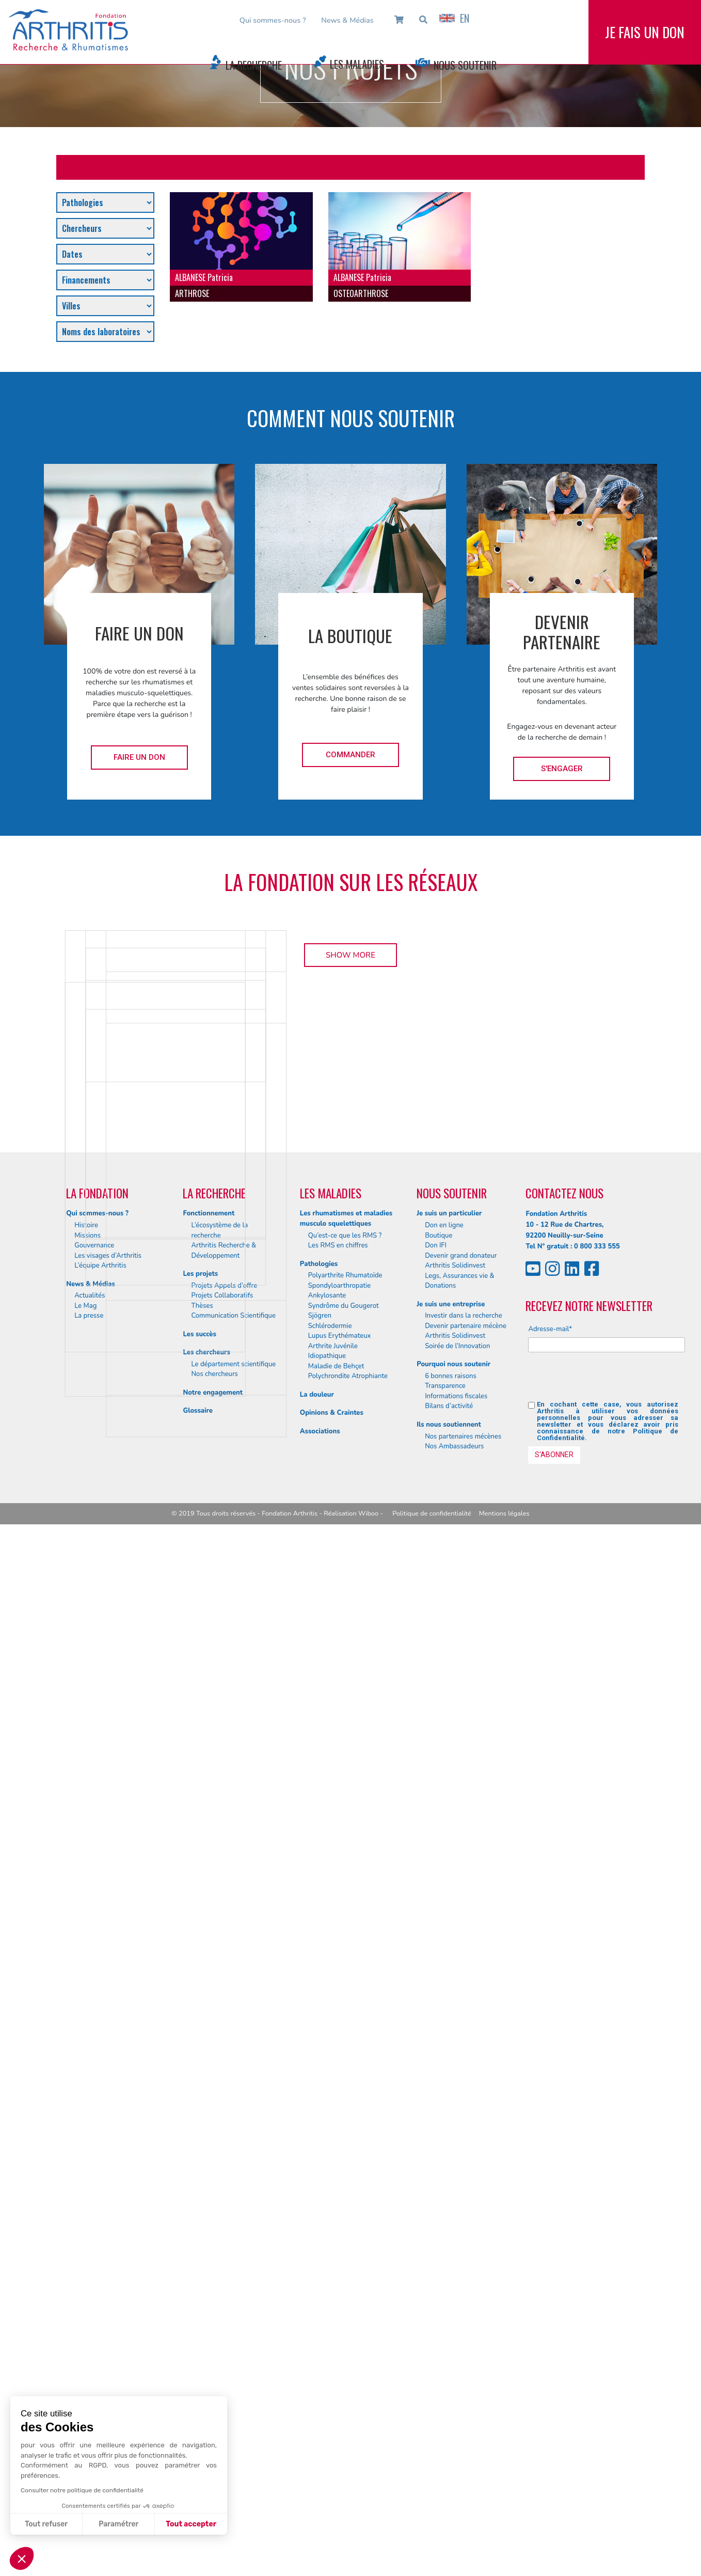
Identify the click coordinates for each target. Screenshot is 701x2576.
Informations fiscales (456, 2448)
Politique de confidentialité (431, 2565)
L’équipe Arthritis (100, 2317)
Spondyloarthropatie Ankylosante (339, 2342)
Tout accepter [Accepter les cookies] (191, 2524)
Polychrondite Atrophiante (348, 2427)
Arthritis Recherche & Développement (223, 2302)
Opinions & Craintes (331, 2464)
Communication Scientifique (233, 2367)
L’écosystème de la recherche (219, 2282)
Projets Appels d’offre (224, 2337)
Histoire (86, 2277)
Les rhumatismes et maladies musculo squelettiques (346, 2270)
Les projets (200, 2325)
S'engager (562, 768)
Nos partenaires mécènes (463, 2487)
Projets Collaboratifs (222, 2347)
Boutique (438, 2286)
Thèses (202, 2357)
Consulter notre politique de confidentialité (82, 2490)
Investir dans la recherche (463, 2367)
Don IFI (436, 2297)
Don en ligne (444, 2277)
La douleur (317, 2446)
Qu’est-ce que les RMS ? (345, 2286)
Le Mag (85, 2357)
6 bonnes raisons (450, 2427)
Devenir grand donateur (461, 2307)
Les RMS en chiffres (338, 2297)
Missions (87, 2286)
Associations (320, 2483)
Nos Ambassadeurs (454, 2498)
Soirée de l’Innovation (457, 2397)
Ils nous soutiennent (449, 2476)
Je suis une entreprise (451, 2355)
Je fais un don (644, 40)
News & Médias (347, 20)
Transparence (445, 2437)
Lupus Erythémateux (339, 2387)
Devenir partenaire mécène (465, 2377)
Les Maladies (357, 64)
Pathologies (319, 2315)
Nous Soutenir (465, 65)
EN (454, 18)
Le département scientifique (233, 2416)
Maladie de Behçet (336, 2418)
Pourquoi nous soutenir (453, 2416)
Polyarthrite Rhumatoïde (345, 2327)
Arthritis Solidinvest (455, 2317)
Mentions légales (504, 2565)
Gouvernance (94, 2297)
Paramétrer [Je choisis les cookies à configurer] (118, 2524)
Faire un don (139, 757)
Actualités (89, 2347)
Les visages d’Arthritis (107, 2307)
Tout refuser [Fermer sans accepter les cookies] (46, 2524)
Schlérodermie (330, 2377)
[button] (21, 2558)
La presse (88, 2367)
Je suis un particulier (449, 2265)
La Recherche (254, 65)
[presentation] (606, 2432)
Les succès (199, 2386)
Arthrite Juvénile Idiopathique (333, 2403)
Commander (350, 754)
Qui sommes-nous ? (273, 20)
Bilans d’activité (449, 2457)
